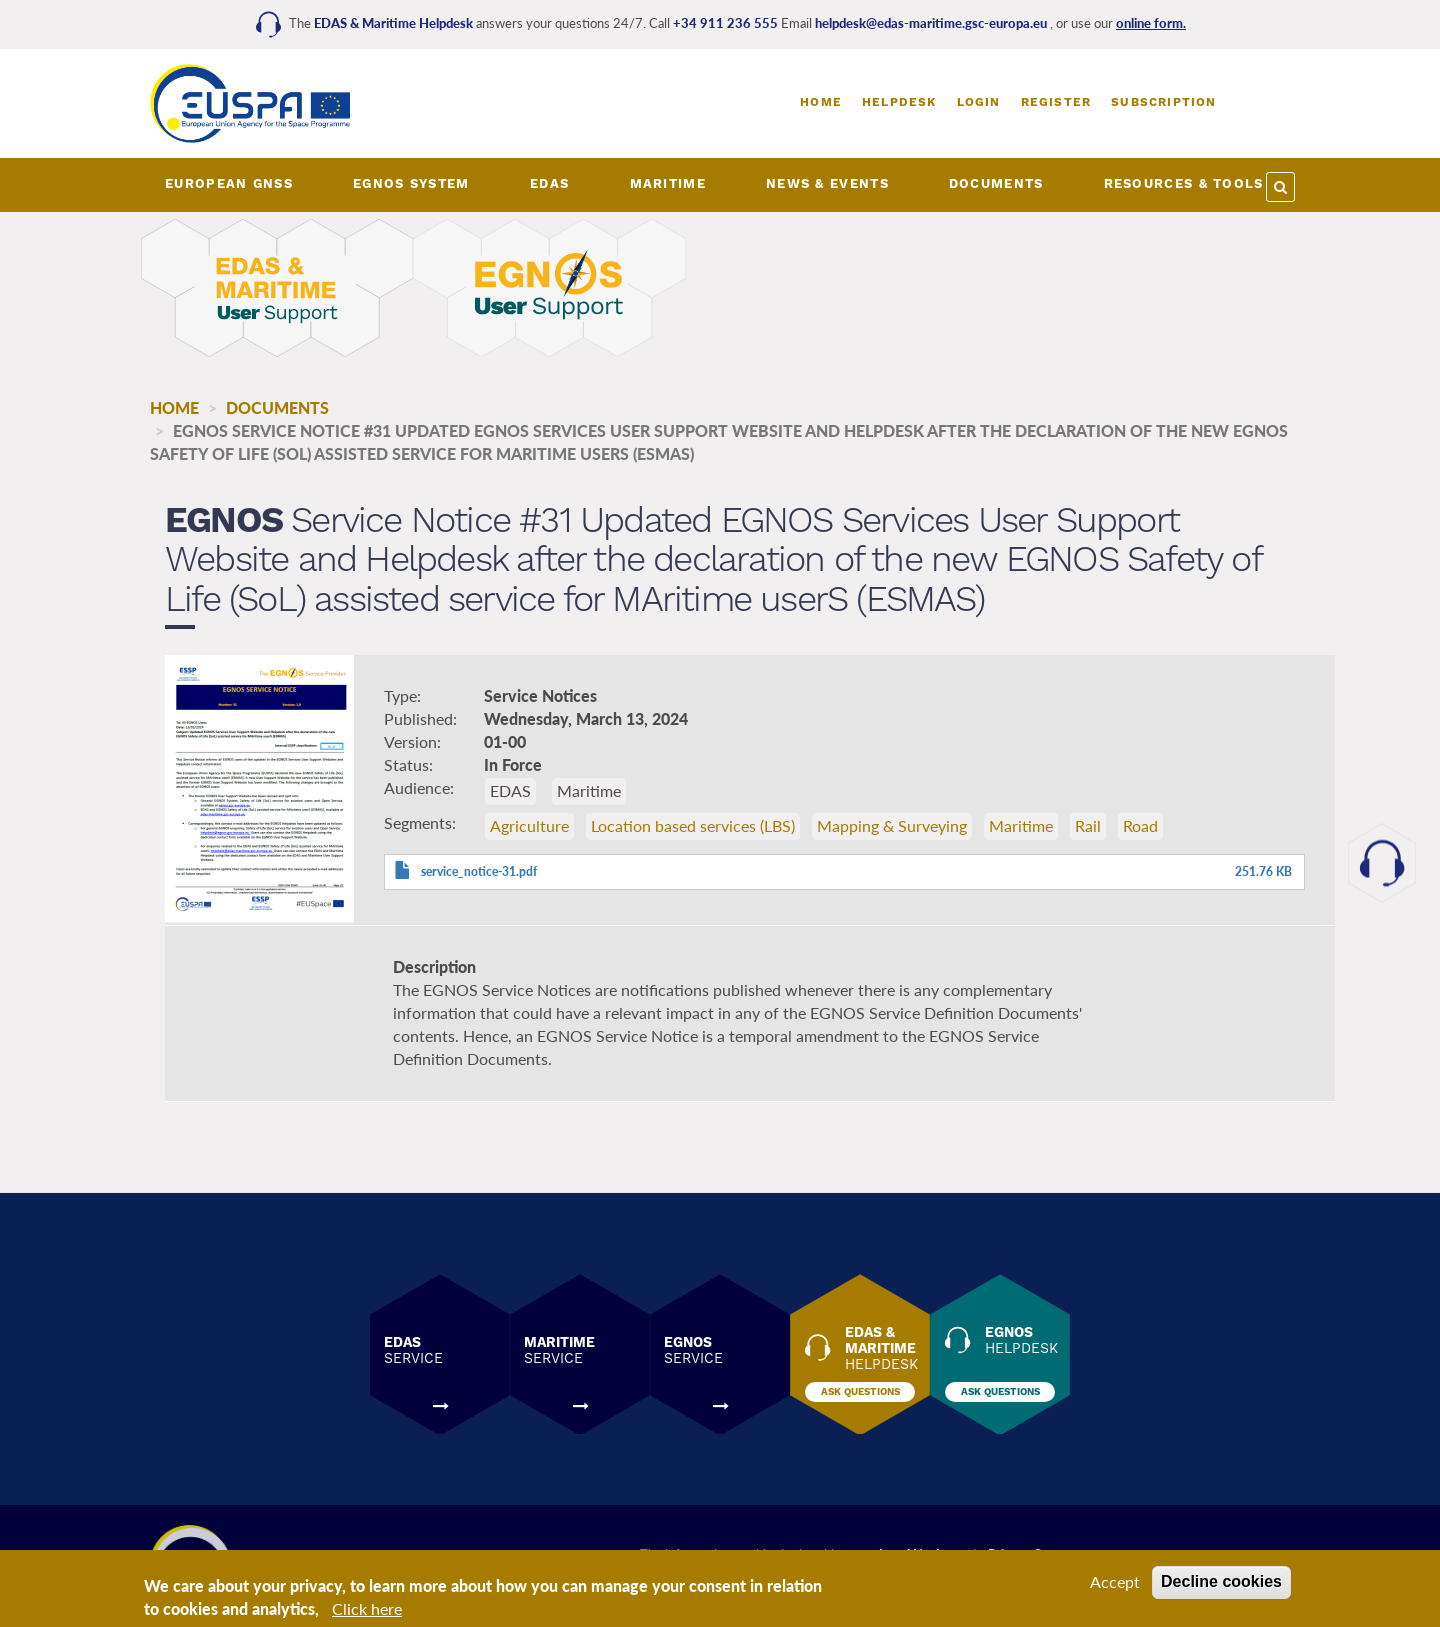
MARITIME (668, 183)
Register (1056, 102)
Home (821, 102)
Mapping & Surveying (892, 825)
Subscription (1163, 102)
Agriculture (529, 825)
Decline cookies (1221, 1583)
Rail (1088, 825)
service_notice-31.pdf (479, 871)
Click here (367, 1610)
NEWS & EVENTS (827, 183)
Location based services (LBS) (693, 825)
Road (1140, 825)
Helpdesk (899, 102)
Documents (277, 407)
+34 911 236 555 (727, 23)
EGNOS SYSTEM (411, 183)
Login (979, 102)
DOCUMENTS (996, 183)
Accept (1115, 1583)
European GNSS (229, 183)
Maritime (1021, 825)
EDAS (549, 183)
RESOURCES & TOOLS (1184, 183)
